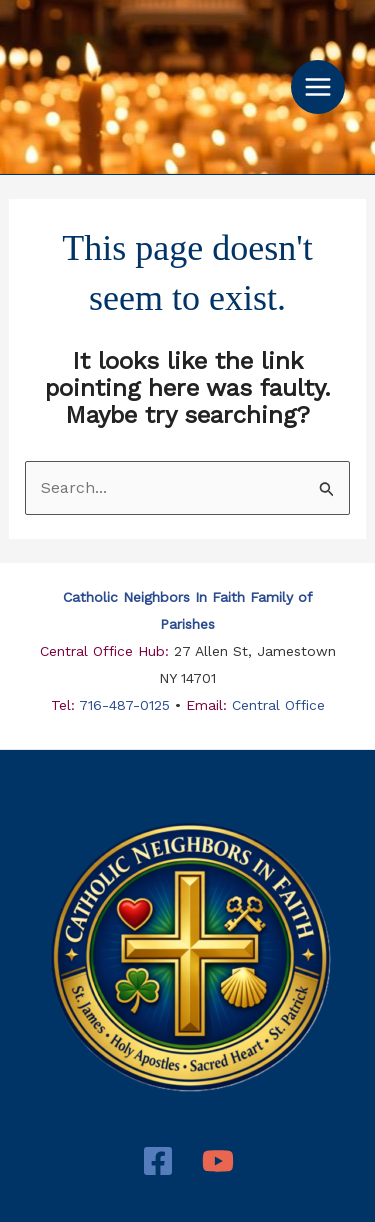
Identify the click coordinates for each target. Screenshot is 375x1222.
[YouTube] (218, 1161)
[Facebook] (158, 1161)
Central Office (276, 705)
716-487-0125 (124, 705)
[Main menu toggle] (318, 87)
